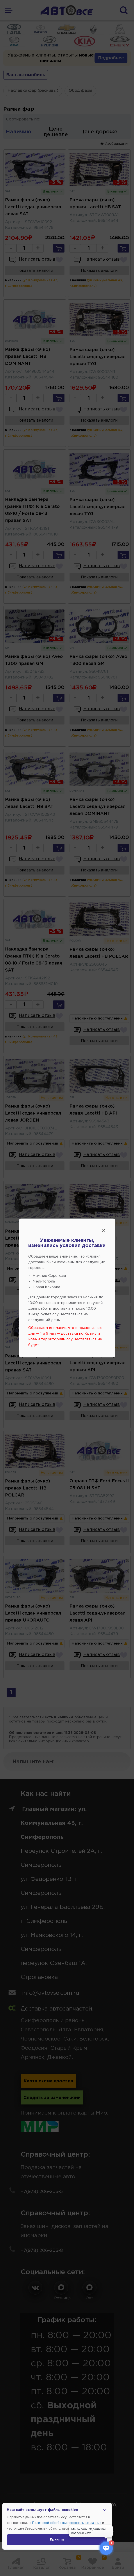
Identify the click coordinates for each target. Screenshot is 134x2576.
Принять (57, 2539)
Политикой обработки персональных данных (66, 2523)
